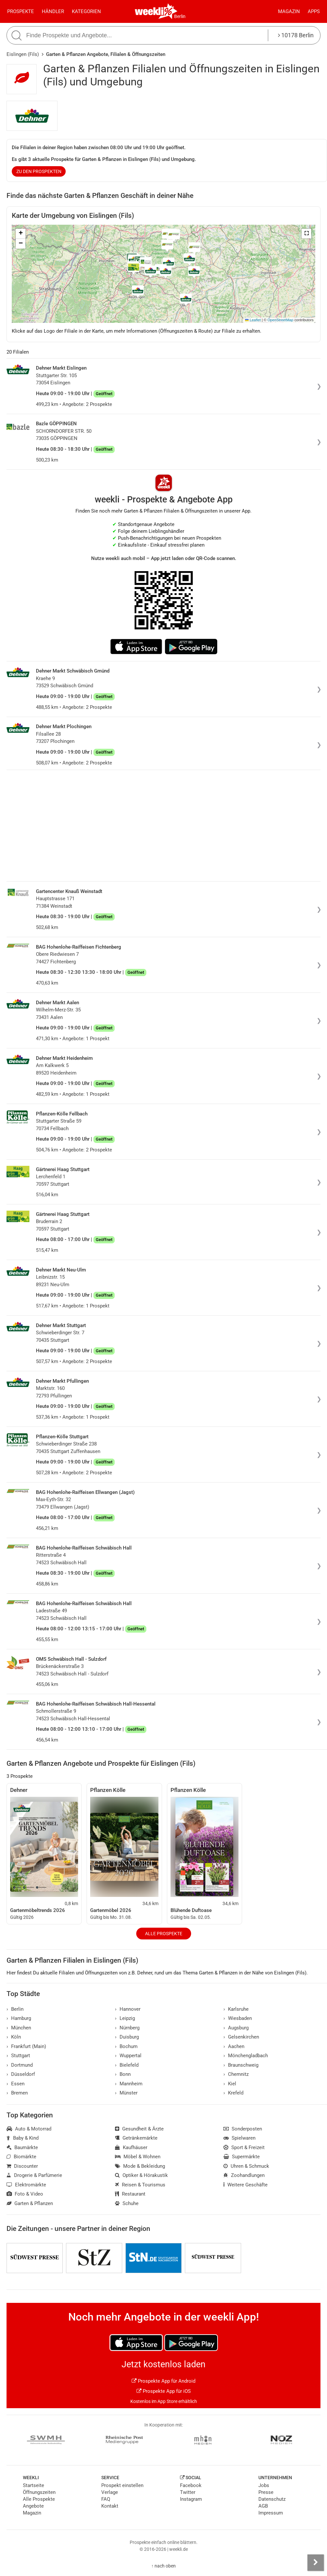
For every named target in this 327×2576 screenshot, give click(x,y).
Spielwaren (239, 2138)
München (19, 2028)
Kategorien (86, 11)
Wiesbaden (237, 2018)
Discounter (22, 2166)
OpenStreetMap (280, 320)
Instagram (191, 2499)
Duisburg (127, 2037)
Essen (16, 2084)
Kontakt (109, 2506)
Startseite (33, 2485)
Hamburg (19, 2018)
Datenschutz (272, 2499)
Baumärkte (22, 2147)
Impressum (270, 2513)
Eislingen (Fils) (23, 54)
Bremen (17, 2093)
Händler (53, 11)
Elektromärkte (26, 2185)
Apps (314, 11)
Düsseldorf (21, 2074)
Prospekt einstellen (122, 2485)
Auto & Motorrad (29, 2129)
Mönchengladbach (245, 2056)
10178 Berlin (296, 35)
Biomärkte (21, 2157)
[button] (306, 233)
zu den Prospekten (38, 171)
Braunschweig (240, 2065)
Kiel (229, 2084)
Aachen (233, 2046)
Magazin (289, 11)
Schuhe (127, 2203)
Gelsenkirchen (241, 2037)
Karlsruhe (236, 2009)
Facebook (191, 2485)
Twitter (187, 2492)
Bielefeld (127, 2065)
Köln (14, 2037)
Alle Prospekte (163, 1933)
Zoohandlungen (244, 2175)
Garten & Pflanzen (30, 2203)
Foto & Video (25, 2194)
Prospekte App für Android (163, 2381)
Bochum (126, 2046)
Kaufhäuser (131, 2147)
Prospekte (20, 11)
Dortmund (20, 2065)
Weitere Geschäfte (245, 2185)
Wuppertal (128, 2056)
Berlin (180, 16)
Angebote (33, 2506)
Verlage (109, 2492)
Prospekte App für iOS (164, 2391)
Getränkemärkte (136, 2138)
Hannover (127, 2009)
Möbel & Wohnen (137, 2157)
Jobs (263, 2485)
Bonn (123, 2074)
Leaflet (253, 320)
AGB (263, 2506)
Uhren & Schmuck (246, 2166)
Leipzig (125, 2018)
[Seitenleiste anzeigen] (315, 2562)
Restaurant (130, 2194)
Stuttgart (18, 2056)
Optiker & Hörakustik (141, 2175)
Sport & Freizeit (244, 2147)
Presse (265, 2492)
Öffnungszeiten (39, 2492)
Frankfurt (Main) (26, 2046)
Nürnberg (127, 2028)
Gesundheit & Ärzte (139, 2129)
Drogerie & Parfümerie (34, 2175)
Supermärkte (241, 2157)
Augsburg (236, 2028)
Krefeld (233, 2093)
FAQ (105, 2499)
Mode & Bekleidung (140, 2166)
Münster (126, 2093)
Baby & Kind (23, 2138)
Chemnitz (236, 2074)
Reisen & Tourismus (140, 2185)
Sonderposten (242, 2129)
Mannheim (128, 2084)
